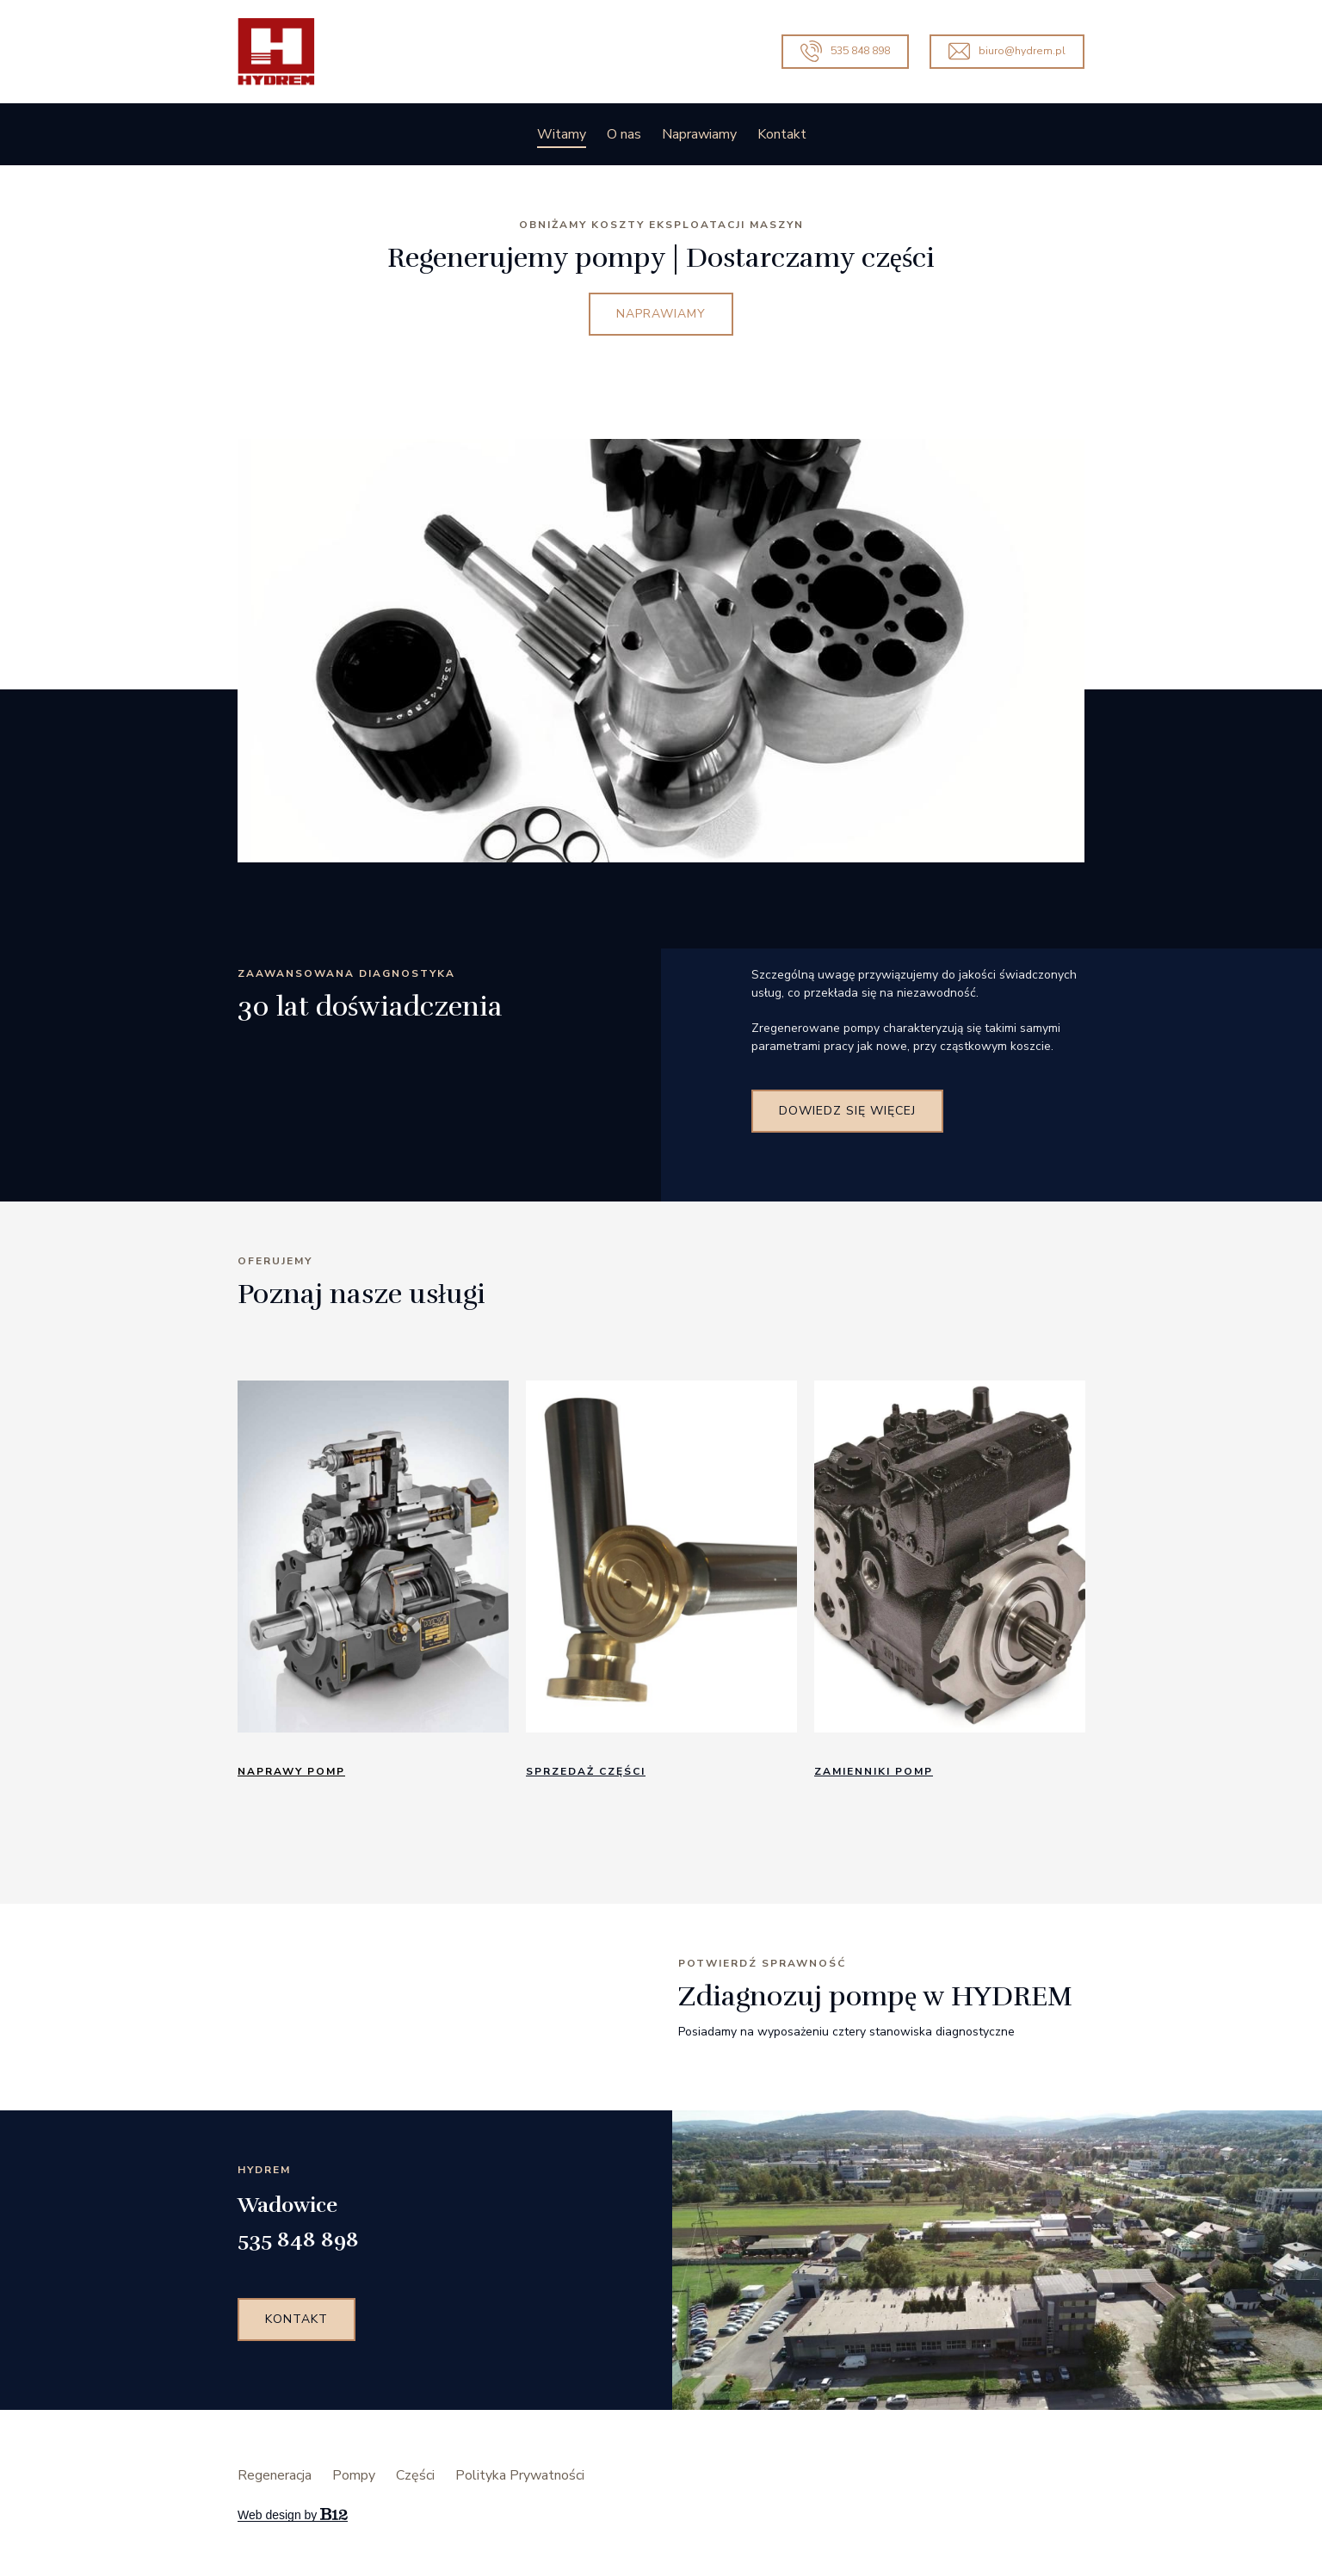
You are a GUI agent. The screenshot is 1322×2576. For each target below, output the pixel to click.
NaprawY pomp (291, 1771)
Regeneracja (275, 2475)
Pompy (353, 2475)
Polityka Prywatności (519, 2475)
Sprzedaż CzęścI (586, 1771)
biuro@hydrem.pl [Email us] (1007, 51)
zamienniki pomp (873, 1771)
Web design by (293, 2515)
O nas (624, 134)
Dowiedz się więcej (847, 1111)
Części (415, 2475)
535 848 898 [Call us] (845, 51)
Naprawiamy (699, 134)
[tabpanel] (373, 1586)
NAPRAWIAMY (661, 314)
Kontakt (781, 134)
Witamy (561, 134)
